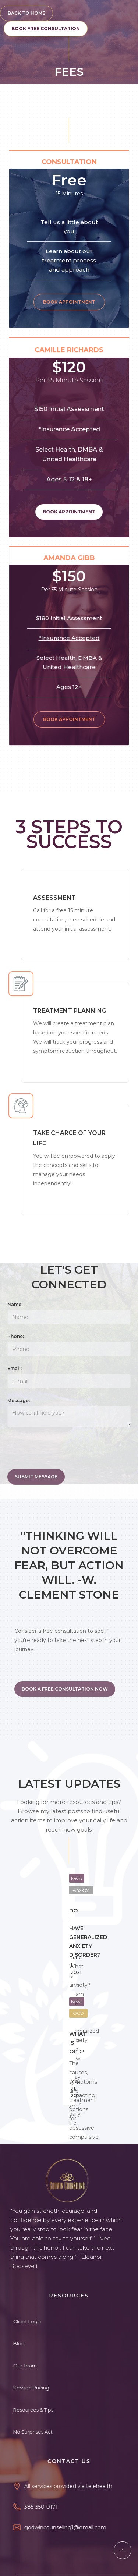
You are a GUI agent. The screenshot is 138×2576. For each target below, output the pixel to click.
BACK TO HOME (26, 13)
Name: (14, 1304)
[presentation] (63, 1450)
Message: (18, 1400)
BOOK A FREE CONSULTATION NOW (65, 1689)
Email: (14, 1368)
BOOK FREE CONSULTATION (45, 28)
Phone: (15, 1336)
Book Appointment (88, 302)
